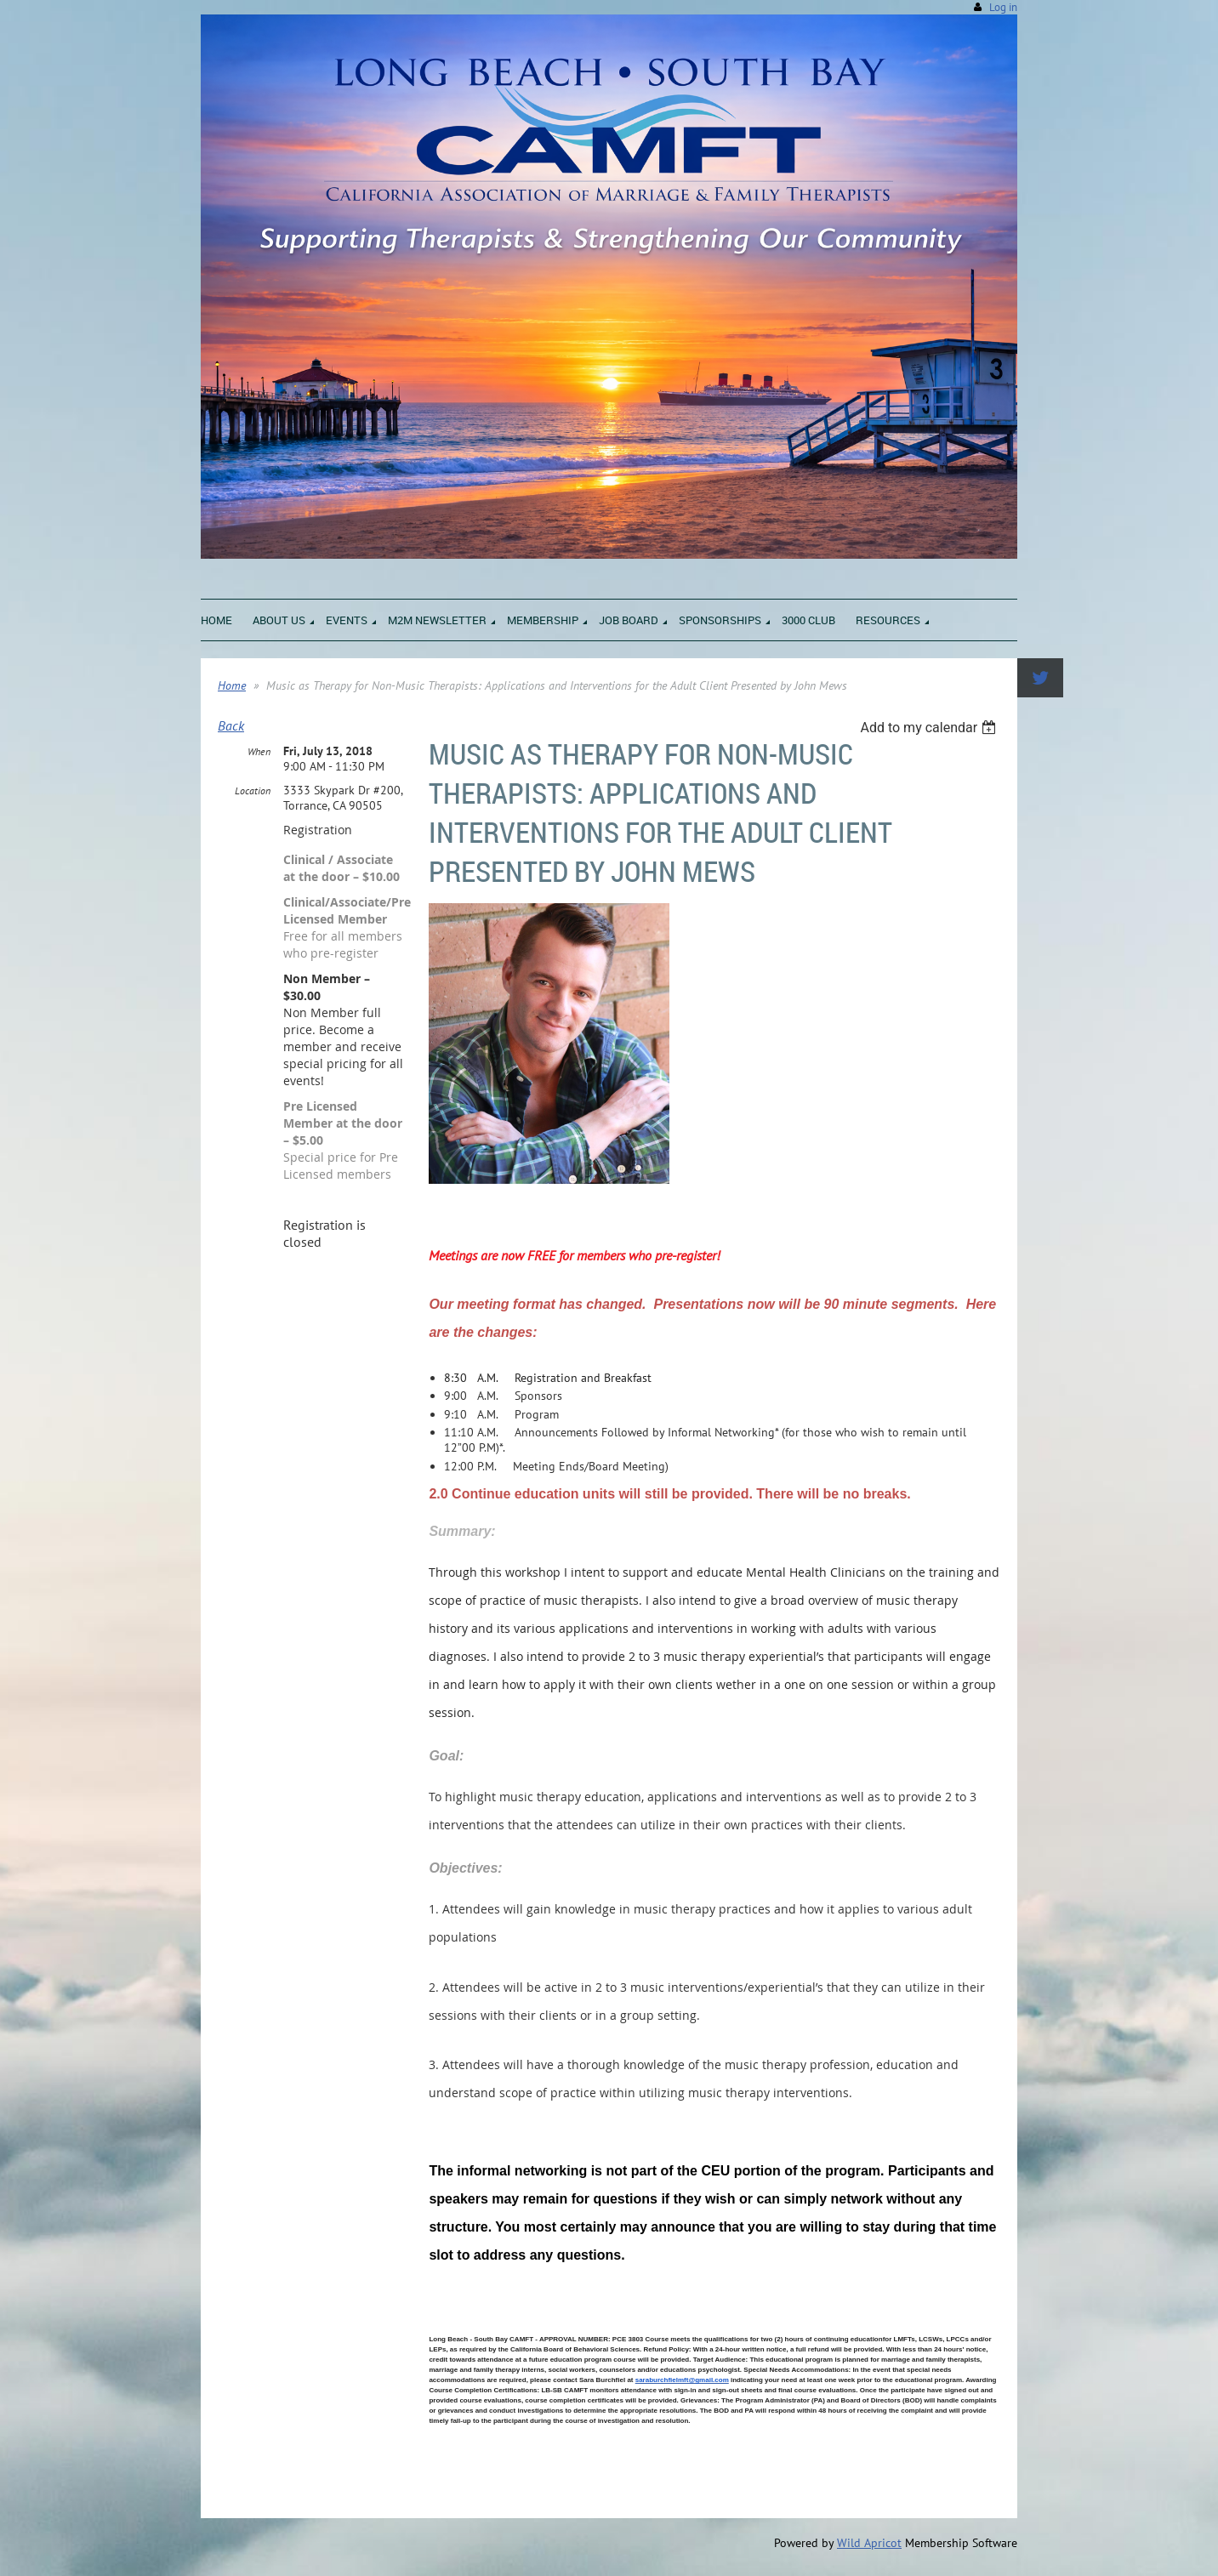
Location (252, 790)
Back (231, 725)
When (259, 751)
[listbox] (930, 727)
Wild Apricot (869, 2542)
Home (232, 685)
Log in (1003, 7)
